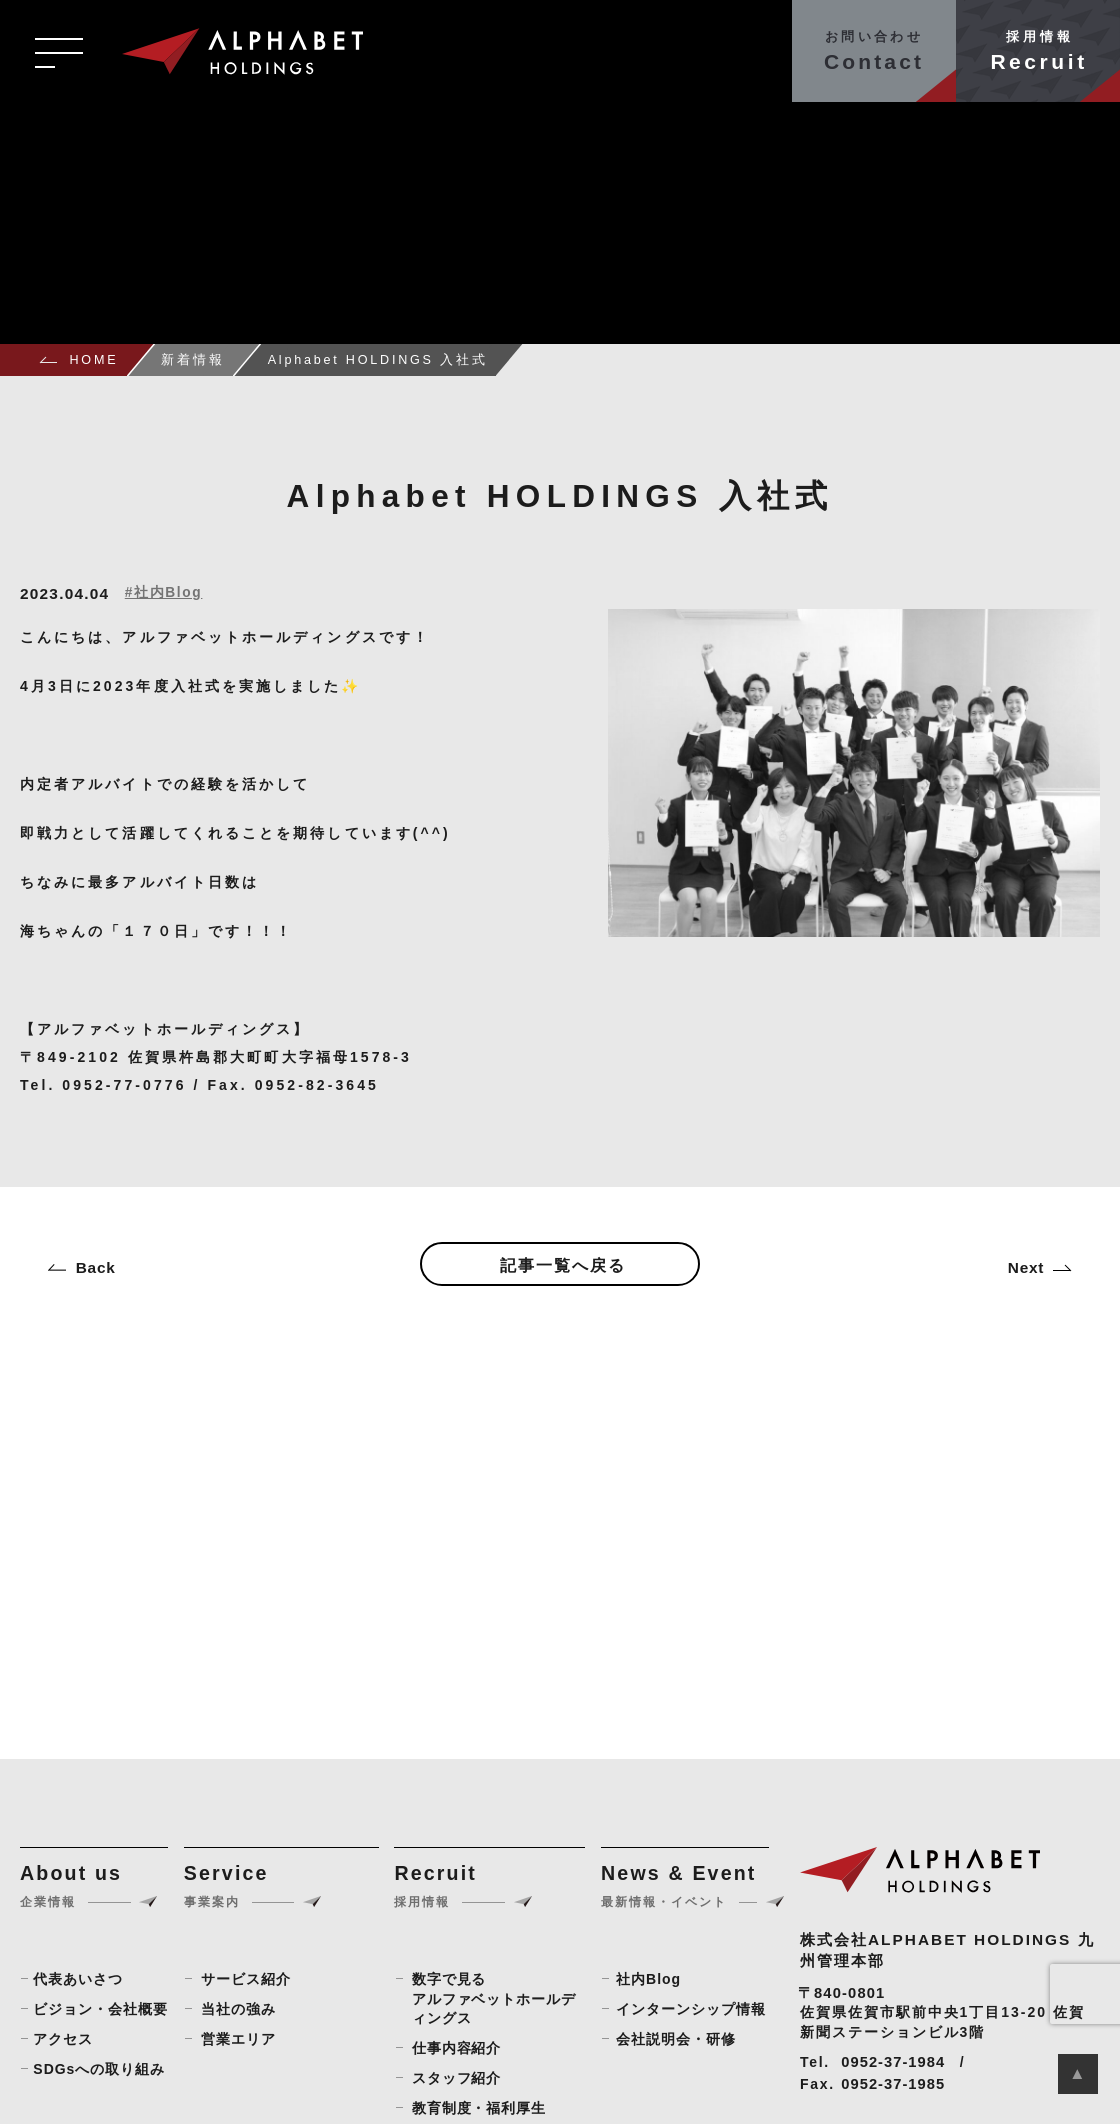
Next (1026, 1267)
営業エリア (238, 2039)
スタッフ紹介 (457, 2078)
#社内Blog (164, 592)
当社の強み (238, 2009)
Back (96, 1267)
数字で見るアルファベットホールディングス (494, 1998)
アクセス (63, 2039)
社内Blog (648, 1979)
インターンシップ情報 (691, 2009)
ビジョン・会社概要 (100, 2009)
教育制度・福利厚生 (479, 2108)
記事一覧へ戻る (563, 1265)
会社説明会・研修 (676, 2039)
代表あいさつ (78, 1979)
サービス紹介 (246, 1979)
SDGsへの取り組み (99, 2069)
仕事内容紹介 (457, 2048)
